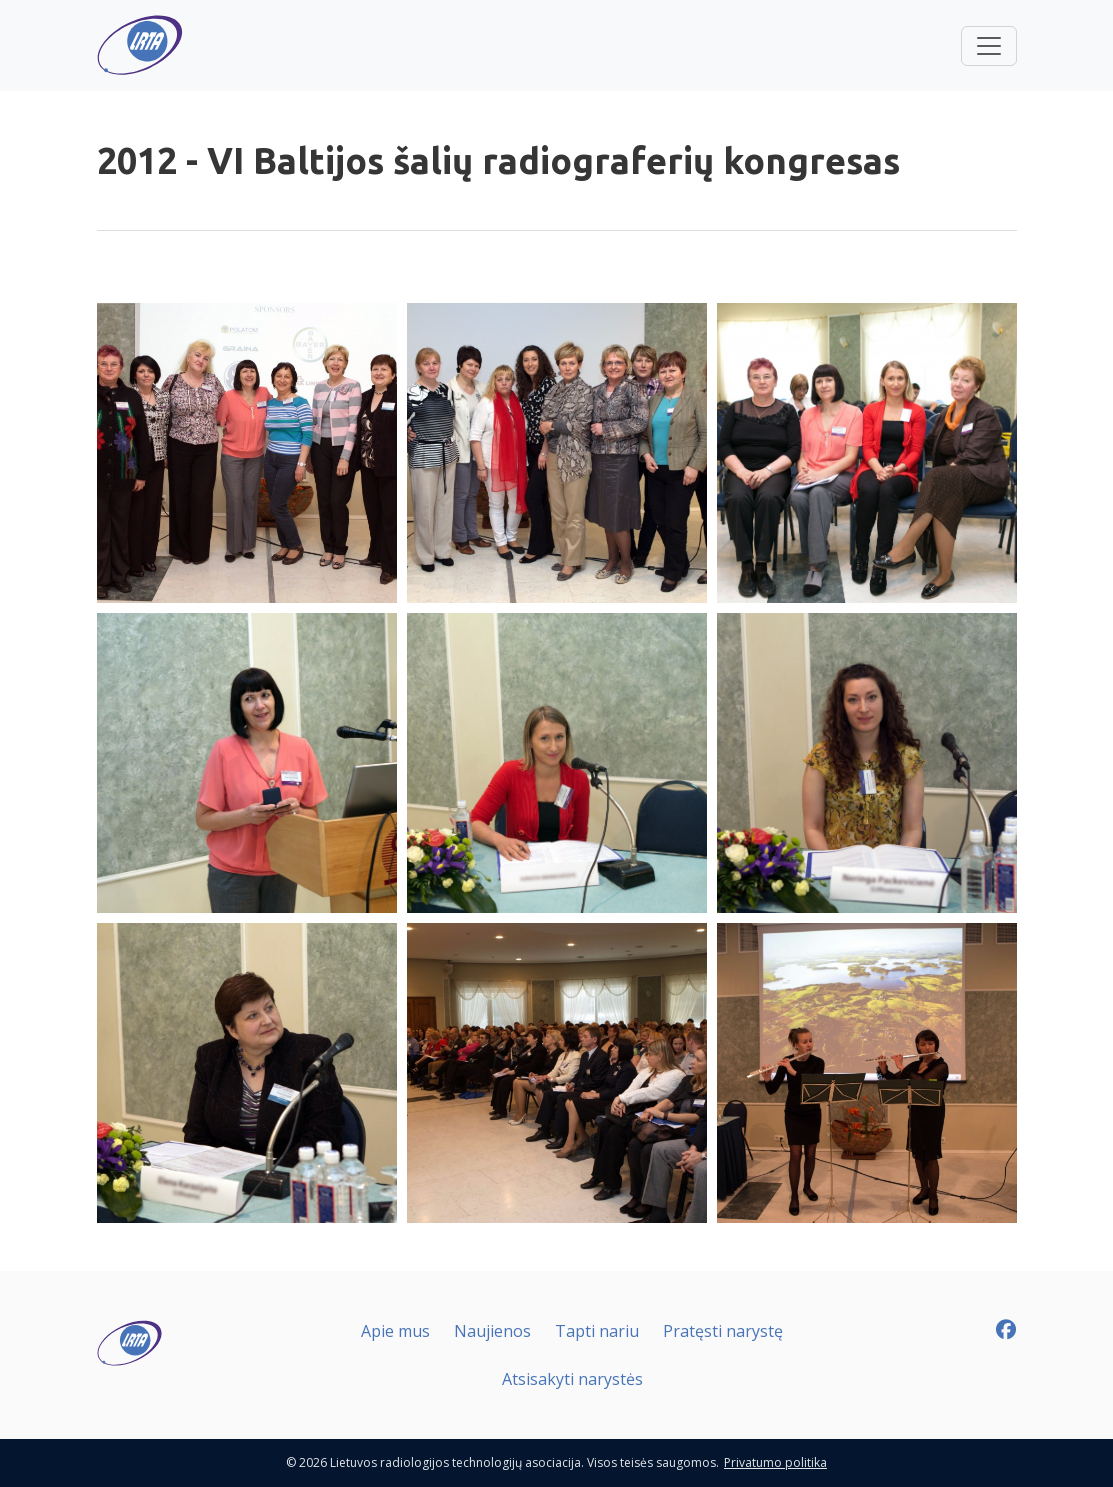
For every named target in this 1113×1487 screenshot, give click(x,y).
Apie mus (395, 1331)
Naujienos (492, 1331)
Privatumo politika (775, 1462)
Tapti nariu (597, 1331)
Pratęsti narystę (723, 1331)
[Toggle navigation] (989, 46)
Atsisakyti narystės (572, 1379)
